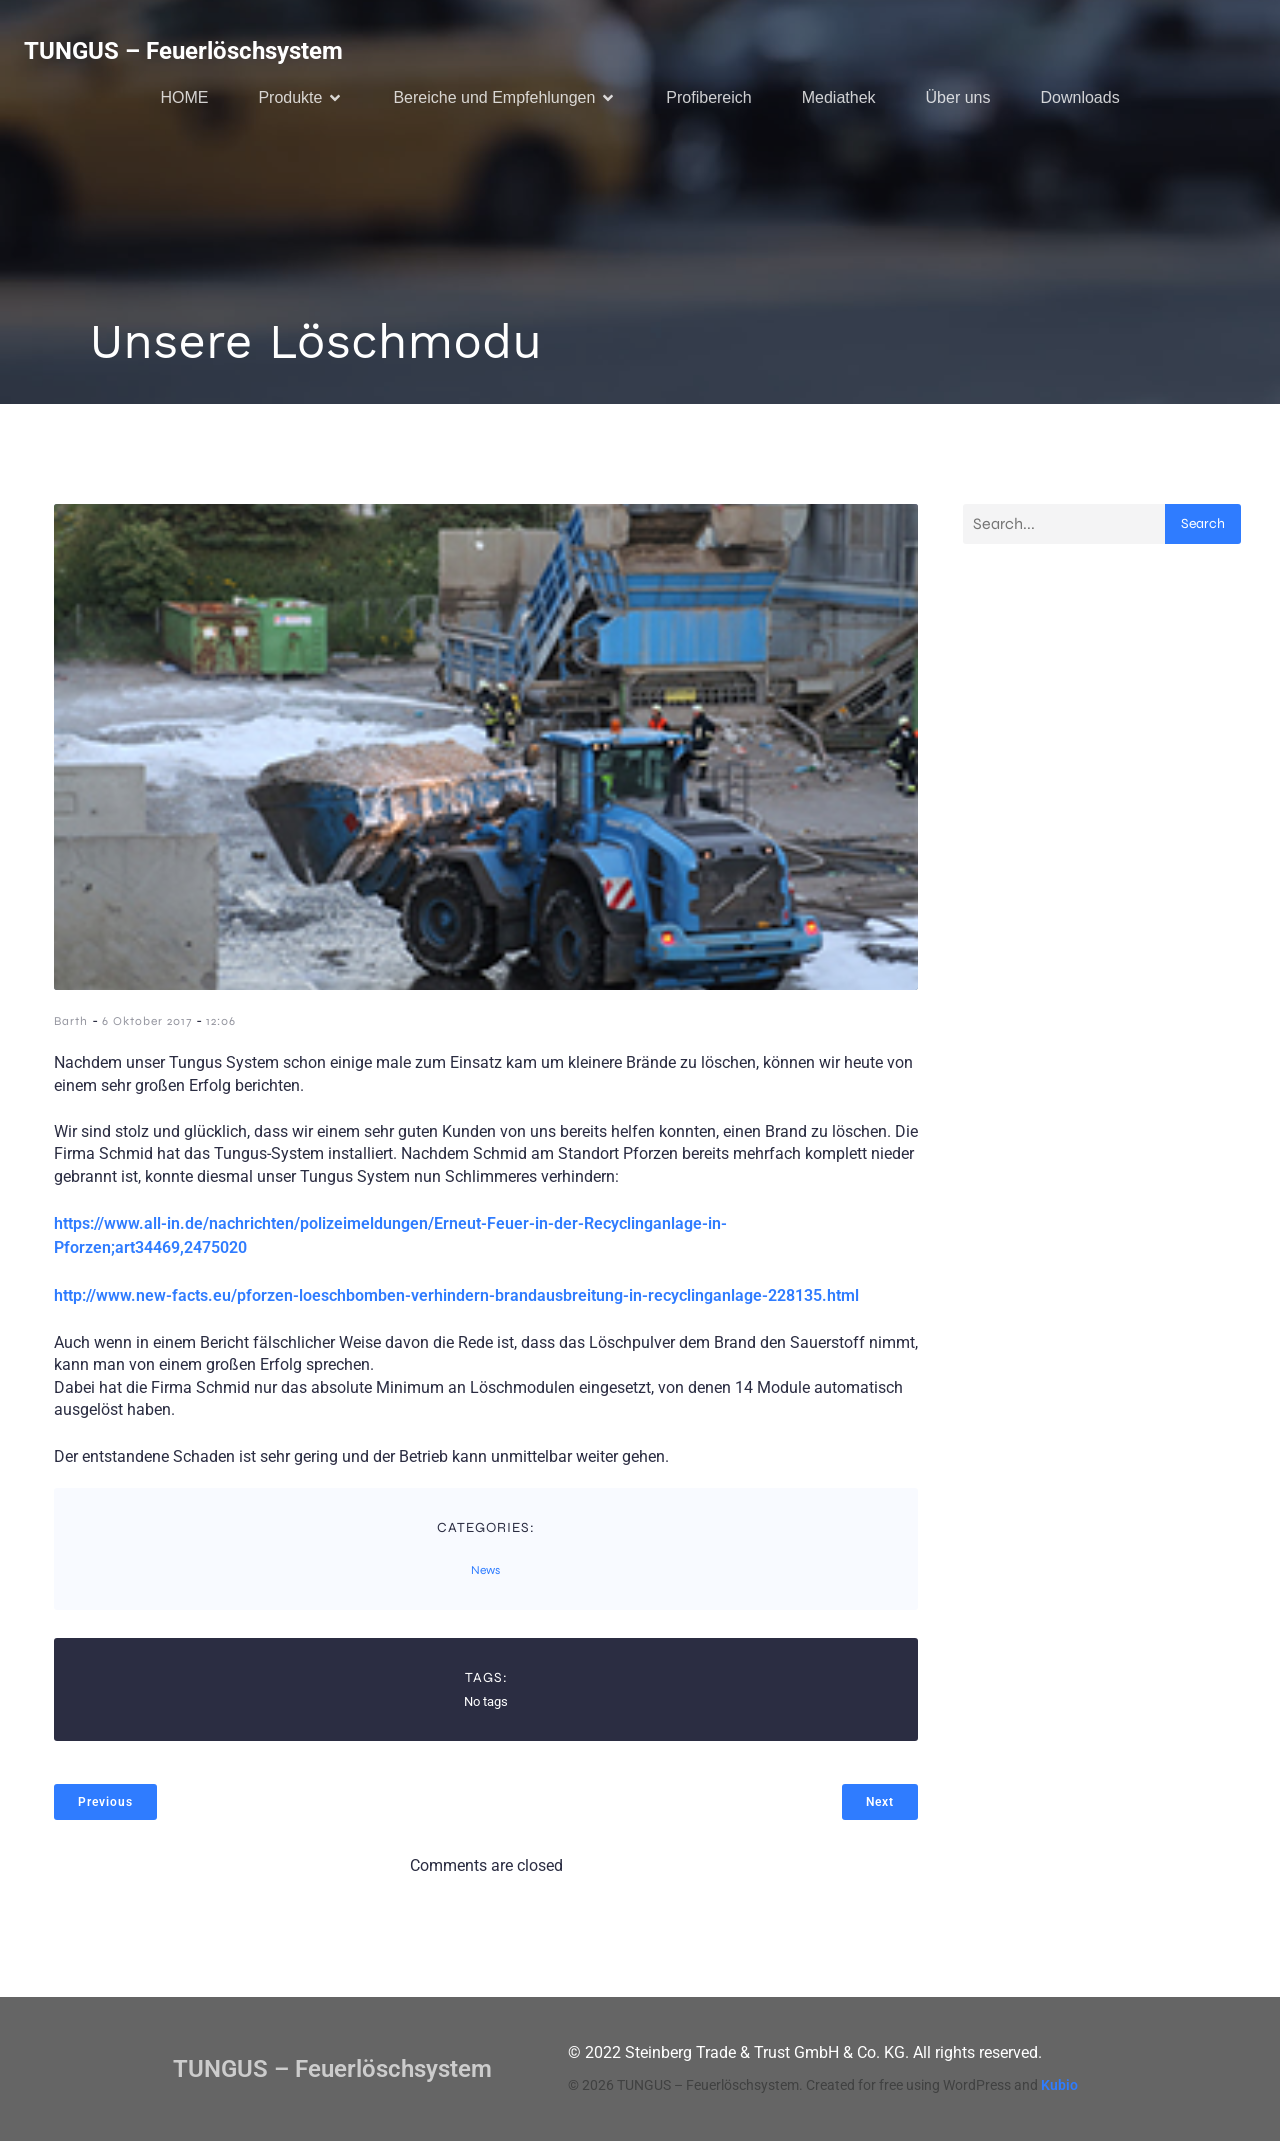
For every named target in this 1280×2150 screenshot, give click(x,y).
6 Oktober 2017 (147, 1030)
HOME (184, 101)
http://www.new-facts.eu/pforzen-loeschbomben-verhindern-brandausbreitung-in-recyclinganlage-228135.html (456, 1304)
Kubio (1059, 2094)
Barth (71, 1030)
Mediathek (839, 101)
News (485, 1579)
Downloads (1079, 101)
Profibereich (708, 101)
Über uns (958, 101)
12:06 (221, 1030)
